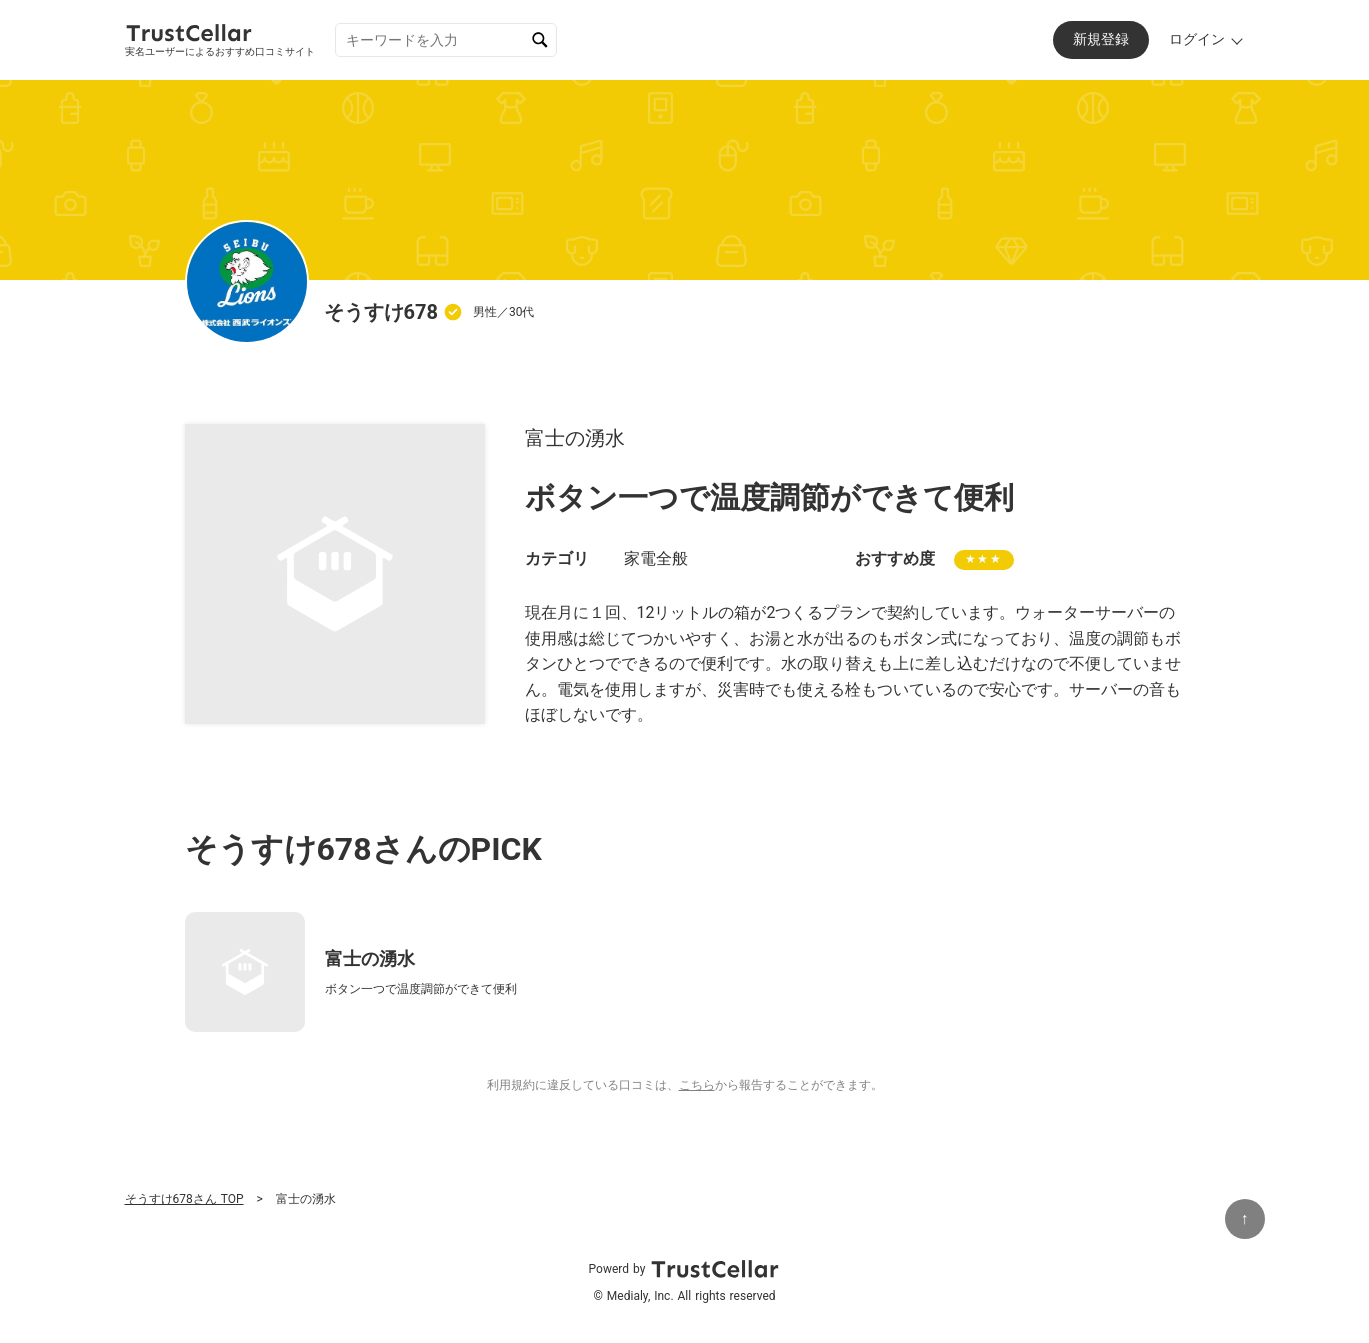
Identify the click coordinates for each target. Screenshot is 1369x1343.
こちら (697, 1085)
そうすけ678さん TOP (184, 1199)
